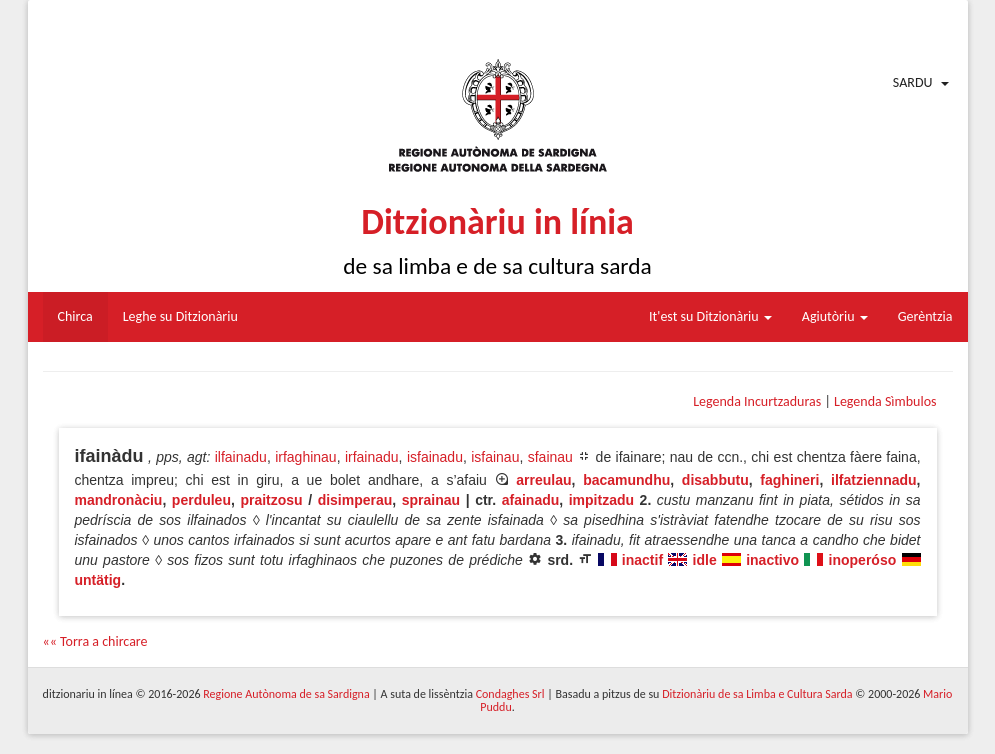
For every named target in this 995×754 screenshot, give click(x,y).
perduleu (201, 500)
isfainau (495, 457)
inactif (642, 560)
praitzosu (271, 500)
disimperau (355, 500)
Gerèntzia (925, 316)
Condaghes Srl (510, 694)
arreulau (543, 480)
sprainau (431, 500)
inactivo (772, 560)
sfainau (550, 457)
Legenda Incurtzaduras (757, 401)
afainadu (531, 500)
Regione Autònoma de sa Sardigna (286, 694)
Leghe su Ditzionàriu (180, 316)
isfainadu (435, 457)
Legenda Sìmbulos (885, 401)
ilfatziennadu (874, 480)
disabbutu (715, 480)
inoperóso (863, 560)
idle (705, 560)
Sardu (913, 82)
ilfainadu (241, 457)
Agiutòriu (835, 316)
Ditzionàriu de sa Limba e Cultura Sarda (757, 694)
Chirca (75, 316)
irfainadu (372, 457)
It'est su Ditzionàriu (710, 316)
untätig (98, 580)
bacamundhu (626, 480)
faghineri (789, 480)
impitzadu (601, 500)
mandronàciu (119, 500)
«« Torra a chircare (95, 641)
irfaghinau (306, 457)
